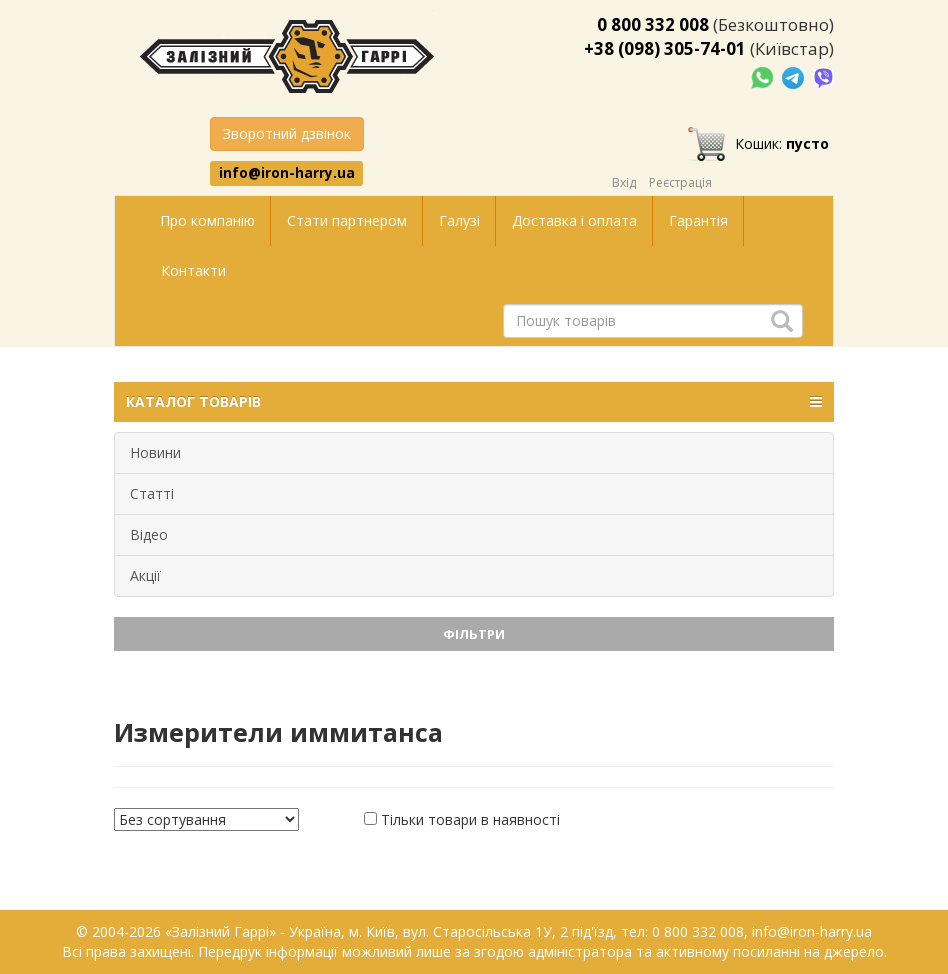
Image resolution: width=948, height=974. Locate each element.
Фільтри (474, 634)
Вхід (624, 182)
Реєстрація (680, 182)
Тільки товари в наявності (470, 819)
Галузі (459, 220)
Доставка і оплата (574, 220)
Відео (149, 534)
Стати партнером (347, 220)
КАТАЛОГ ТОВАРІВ (474, 402)
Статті (152, 493)
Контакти (193, 270)
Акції (145, 575)
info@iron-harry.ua (287, 173)
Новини (155, 452)
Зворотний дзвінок (287, 133)
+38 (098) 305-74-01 (665, 48)
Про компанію (207, 220)
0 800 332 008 (653, 24)
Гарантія (698, 220)
